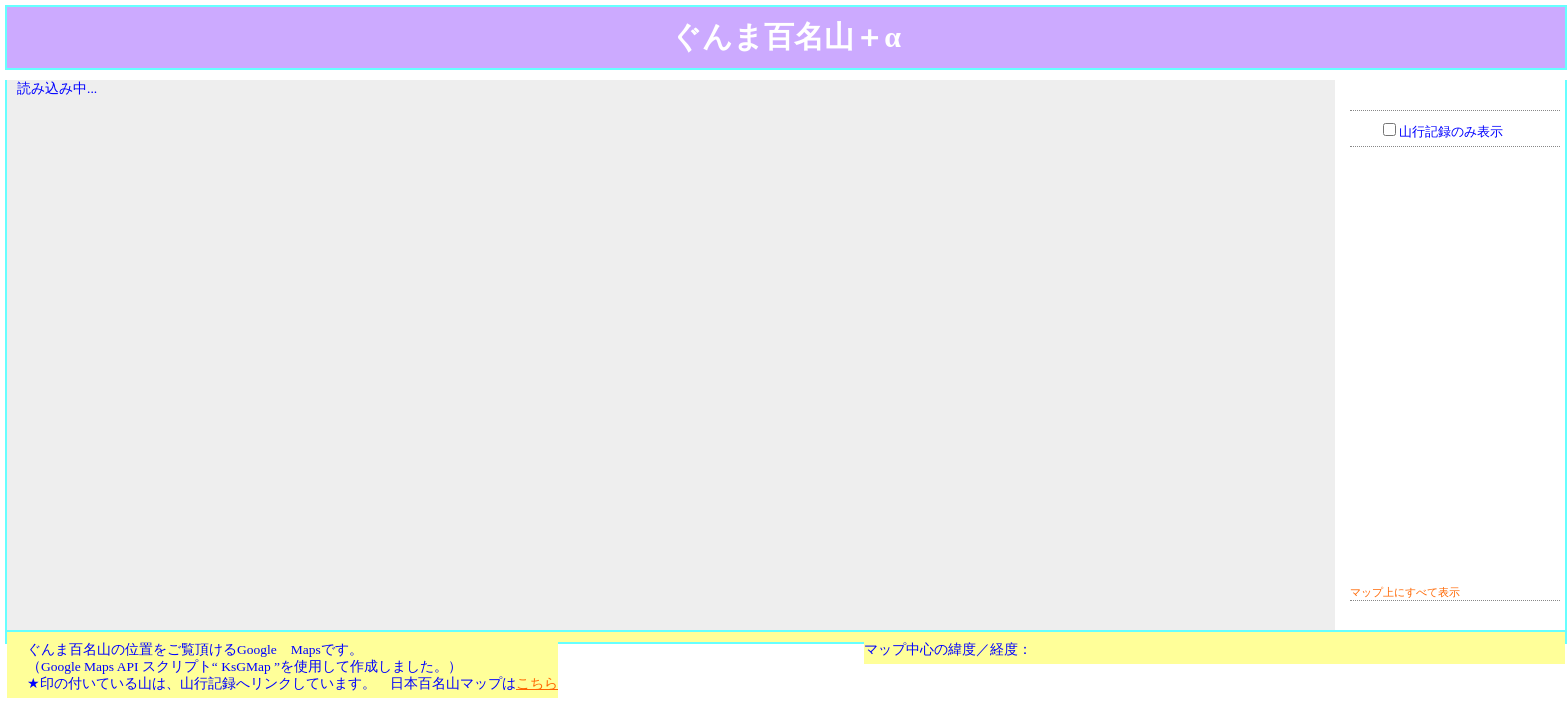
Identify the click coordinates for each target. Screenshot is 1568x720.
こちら (537, 683)
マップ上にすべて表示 (1405, 592)
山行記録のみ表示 (1451, 132)
